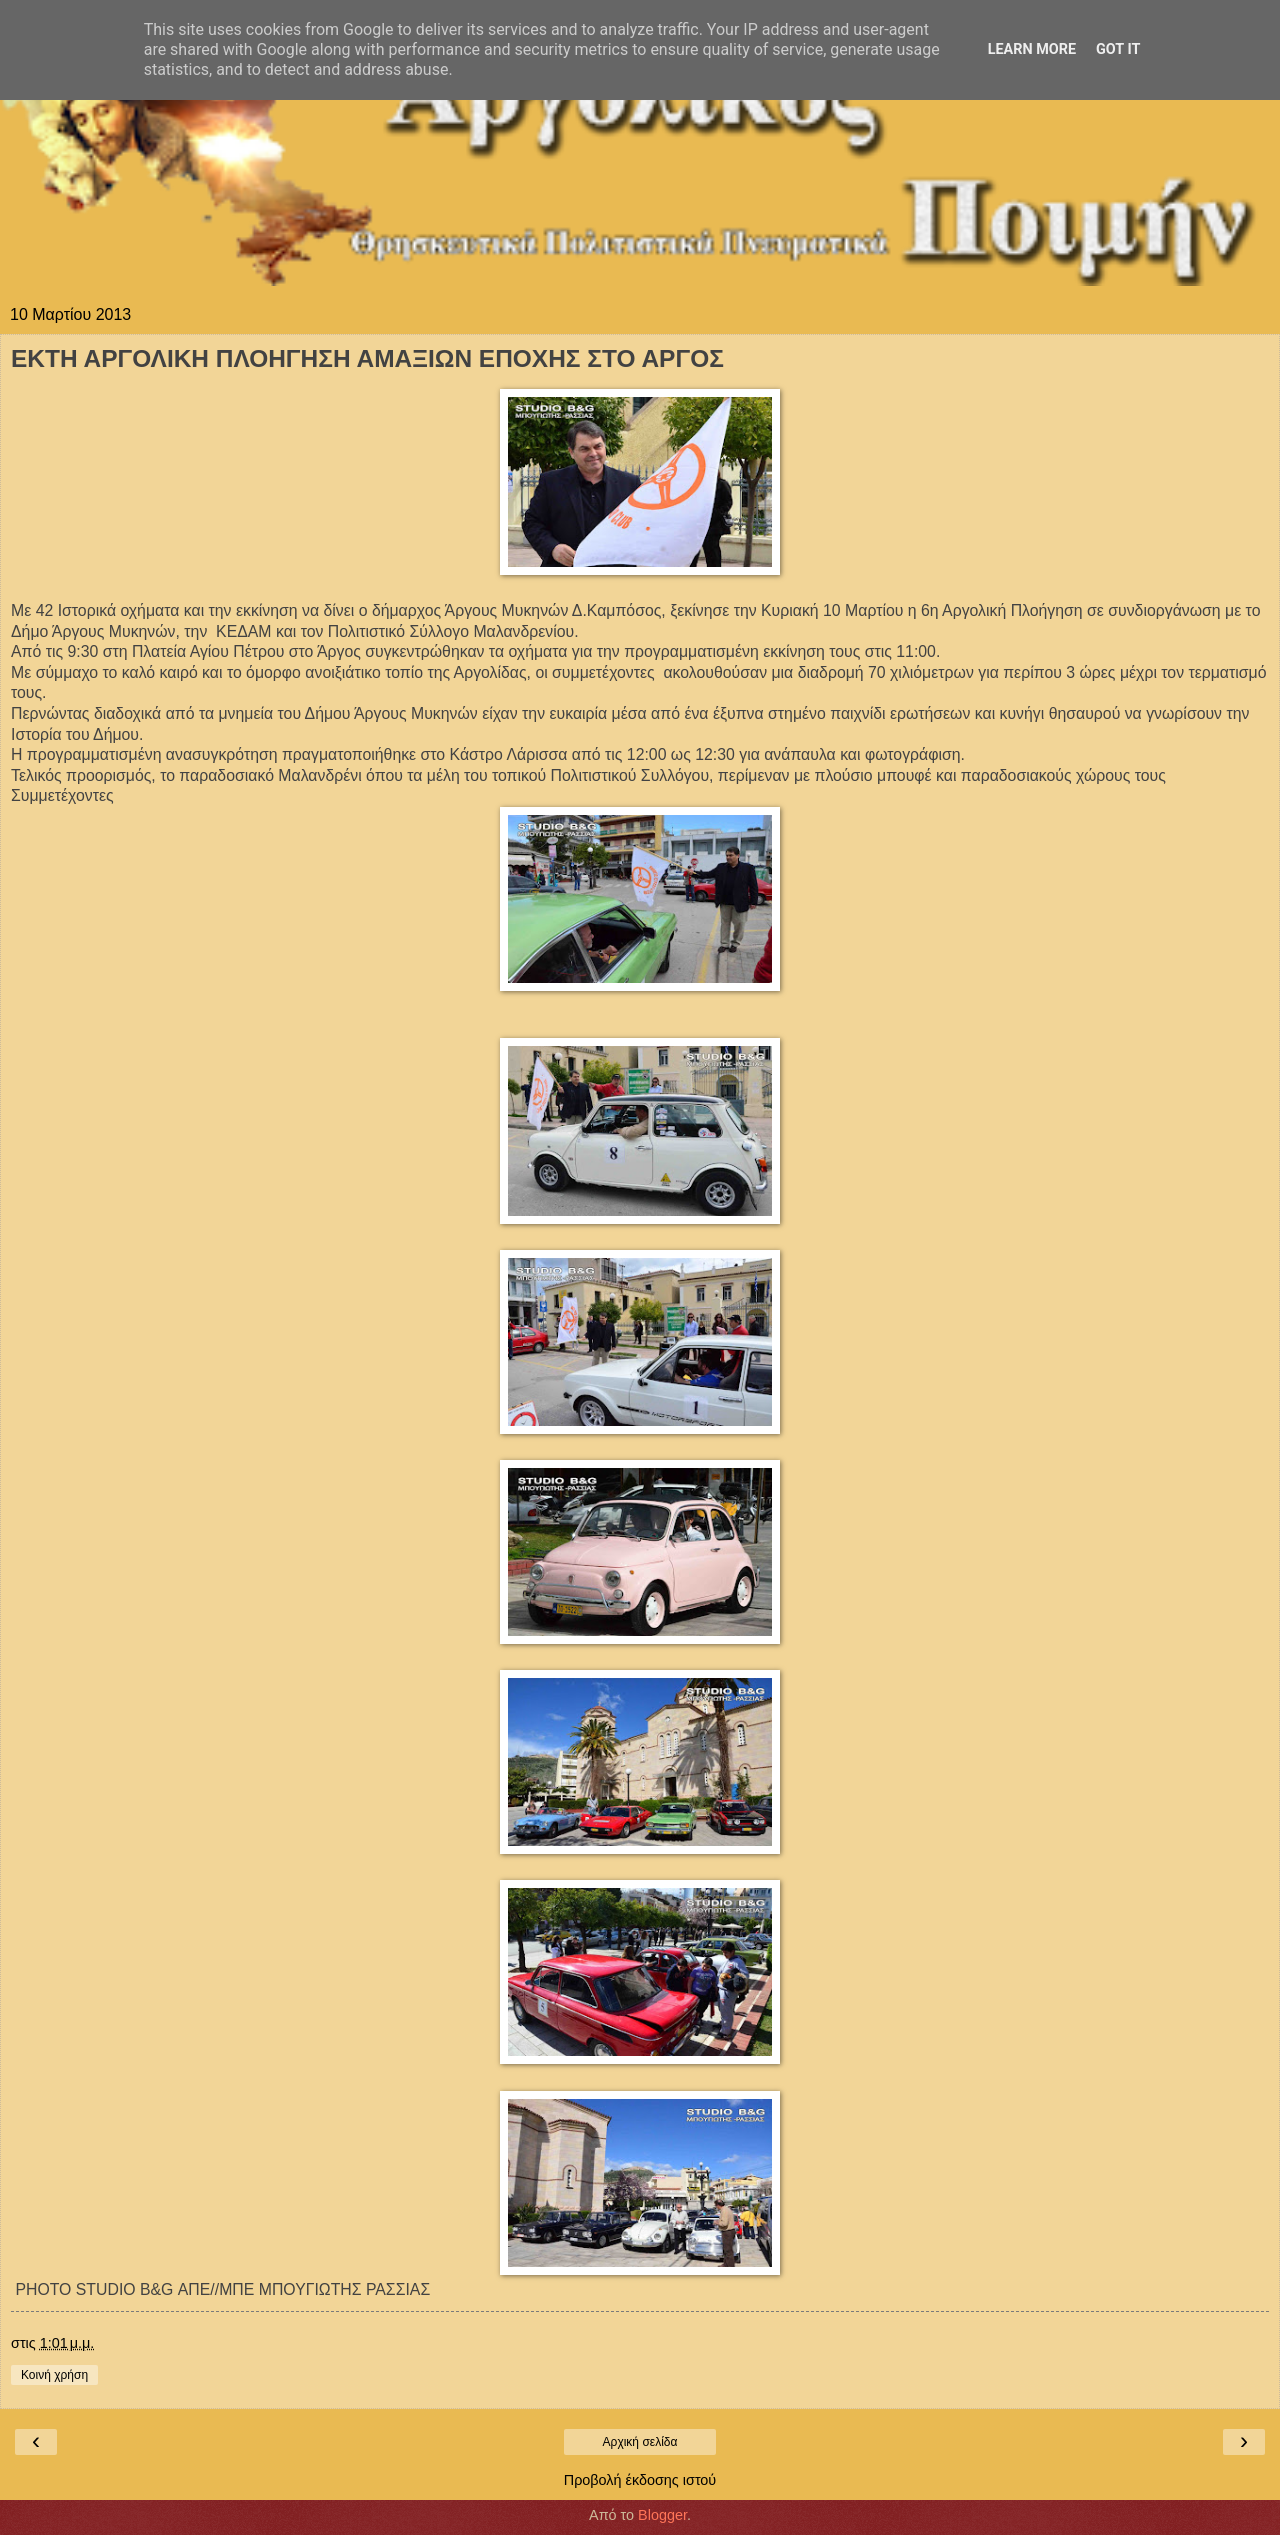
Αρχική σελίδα (640, 2442)
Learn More (1032, 49)
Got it (1118, 49)
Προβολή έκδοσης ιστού (640, 2480)
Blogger (662, 2515)
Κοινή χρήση (54, 2375)
